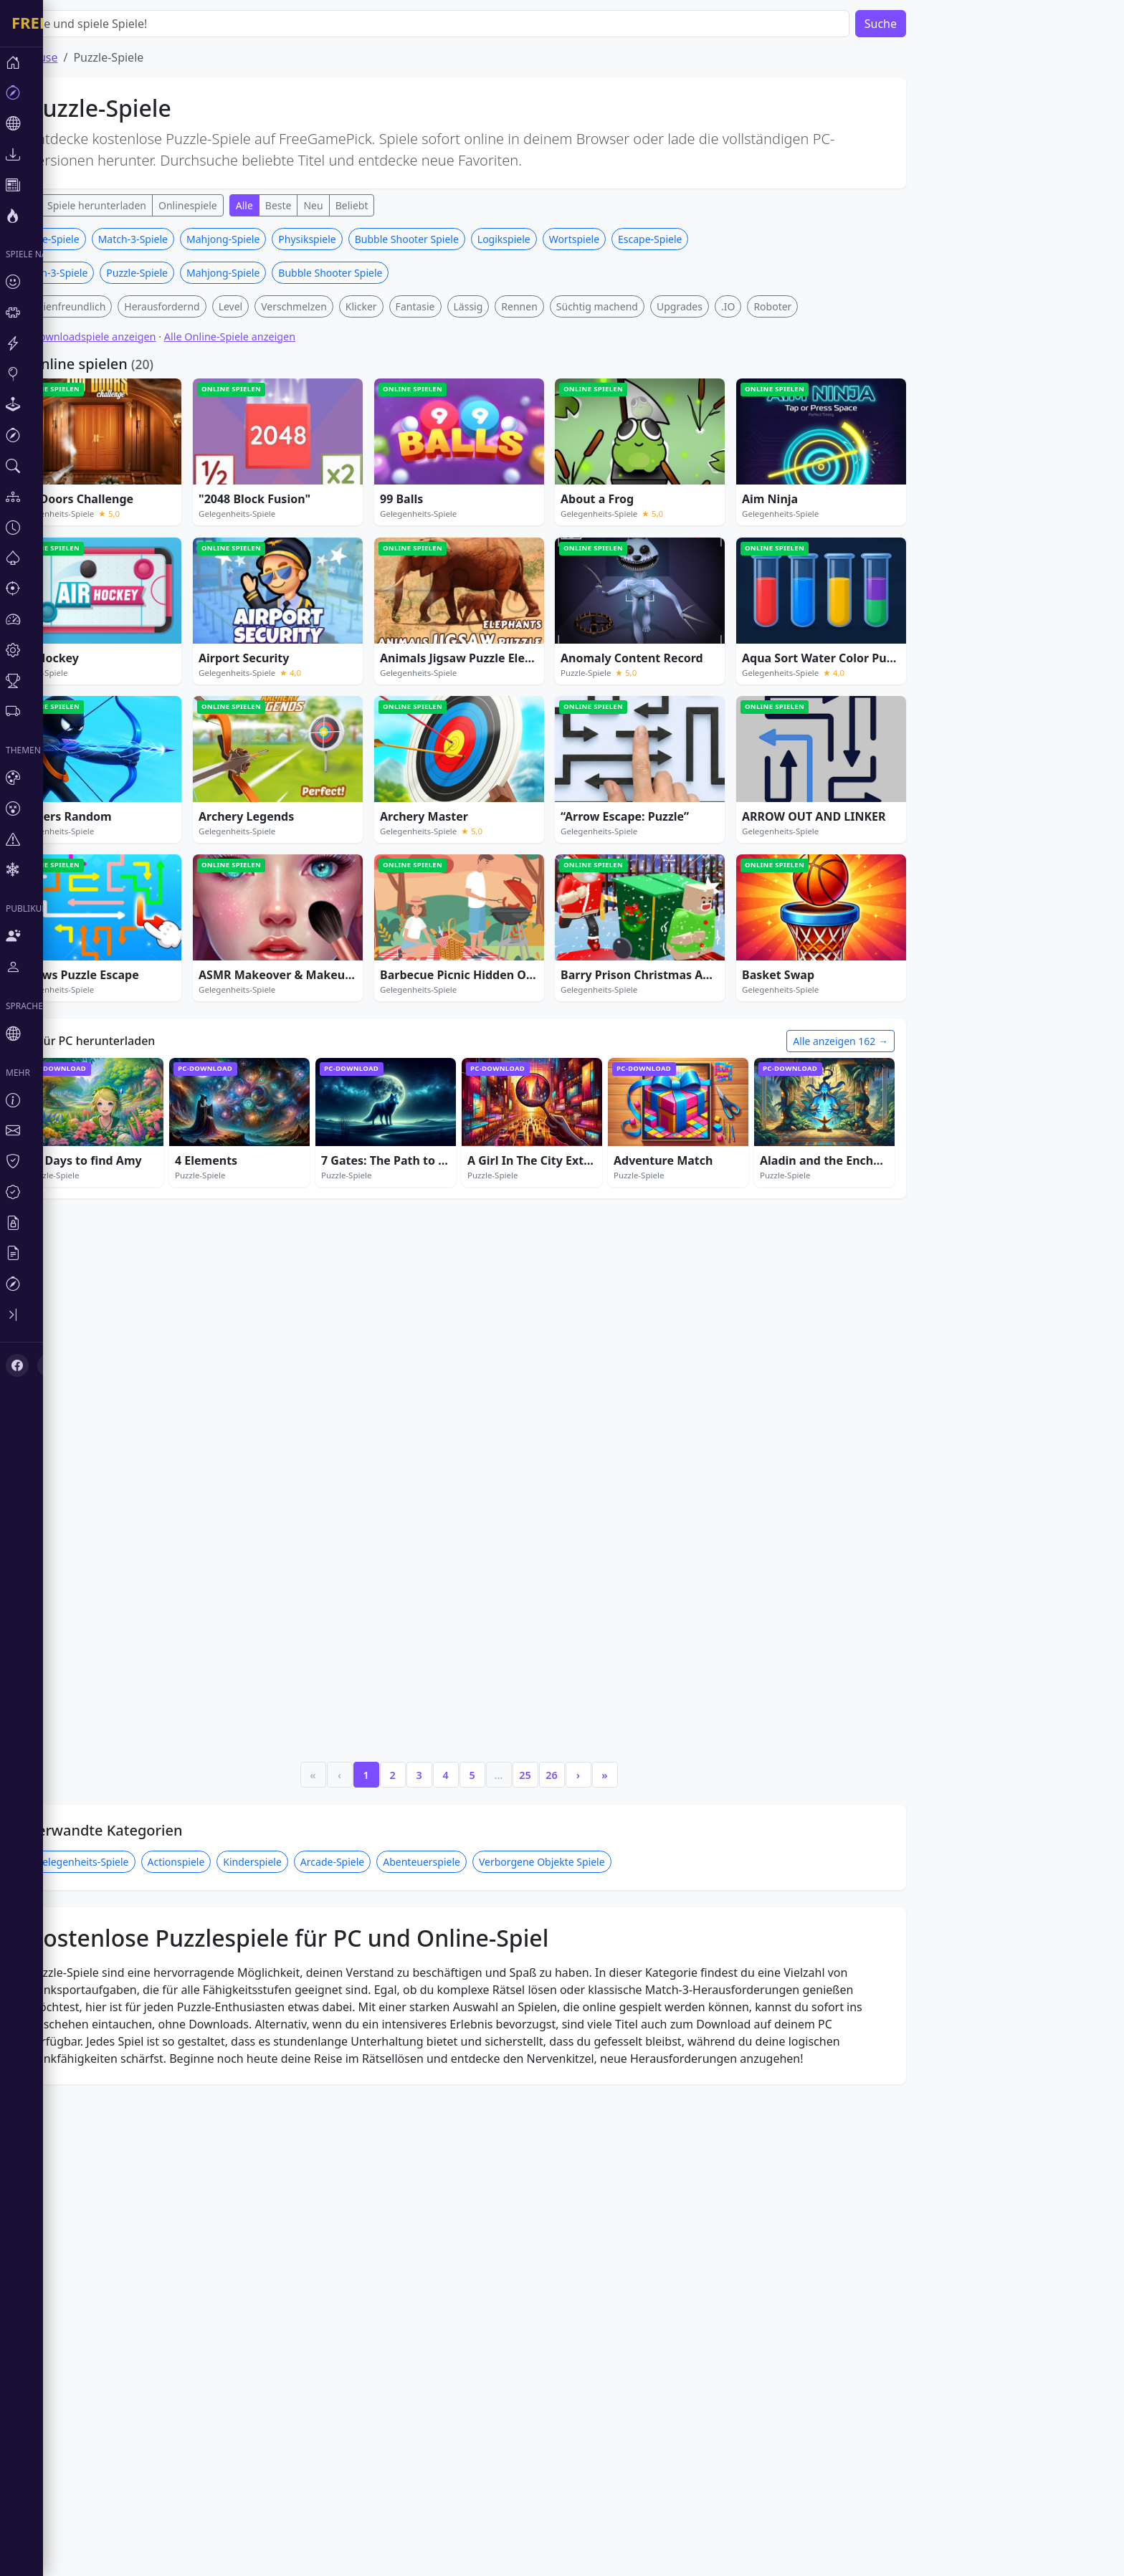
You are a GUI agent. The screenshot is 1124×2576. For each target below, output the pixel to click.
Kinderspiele (295, 1720)
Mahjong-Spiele (266, 239)
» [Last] (647, 1632)
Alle (287, 205)
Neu (356, 205)
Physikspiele (349, 239)
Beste (321, 205)
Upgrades (723, 306)
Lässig (511, 306)
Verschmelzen (337, 306)
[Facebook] (17, 1365)
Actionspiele (219, 1720)
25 (567, 1632)
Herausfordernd (204, 306)
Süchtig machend (640, 306)
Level (274, 306)
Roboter (815, 306)
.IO (771, 306)
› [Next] (621, 1632)
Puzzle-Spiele (180, 273)
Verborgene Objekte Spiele (585, 1720)
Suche (924, 24)
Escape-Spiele (693, 239)
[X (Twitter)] (48, 1365)
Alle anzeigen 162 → (883, 1041)
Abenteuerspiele (464, 1720)
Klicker (404, 306)
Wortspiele (617, 239)
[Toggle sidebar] (86, 1314)
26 (594, 1632)
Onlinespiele (230, 205)
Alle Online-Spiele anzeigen (272, 336)
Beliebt (394, 205)
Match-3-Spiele (176, 239)
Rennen (562, 306)
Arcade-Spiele (375, 1720)
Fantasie (458, 306)
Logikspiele (546, 239)
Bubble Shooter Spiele (450, 239)
